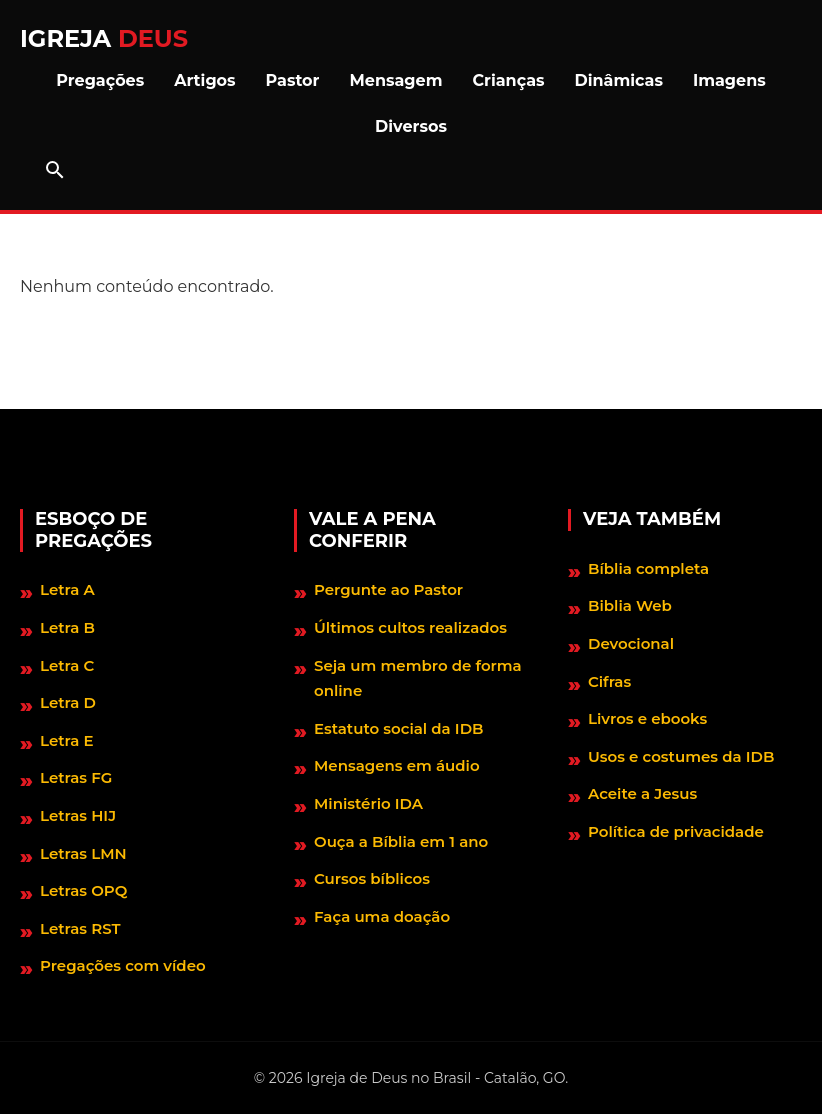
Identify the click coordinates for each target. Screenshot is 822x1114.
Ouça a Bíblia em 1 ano (401, 841)
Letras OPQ (83, 890)
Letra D (68, 702)
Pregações (100, 80)
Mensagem (396, 80)
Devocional (631, 643)
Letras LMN (83, 853)
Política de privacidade (676, 831)
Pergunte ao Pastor (388, 589)
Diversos (411, 126)
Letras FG (76, 777)
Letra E (67, 740)
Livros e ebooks (647, 718)
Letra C (67, 665)
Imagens (729, 80)
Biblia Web (630, 605)
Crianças (508, 80)
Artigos (204, 80)
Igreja (104, 38)
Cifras (609, 681)
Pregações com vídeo (123, 965)
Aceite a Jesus (642, 793)
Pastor (293, 80)
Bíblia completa (648, 568)
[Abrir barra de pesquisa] (55, 170)
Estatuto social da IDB (398, 728)
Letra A (67, 589)
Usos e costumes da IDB (681, 756)
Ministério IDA (368, 803)
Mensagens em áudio (397, 765)
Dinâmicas (619, 80)
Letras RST (80, 928)
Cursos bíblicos (372, 878)
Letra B (67, 627)
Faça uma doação (382, 916)
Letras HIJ (78, 815)
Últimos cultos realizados (410, 627)
